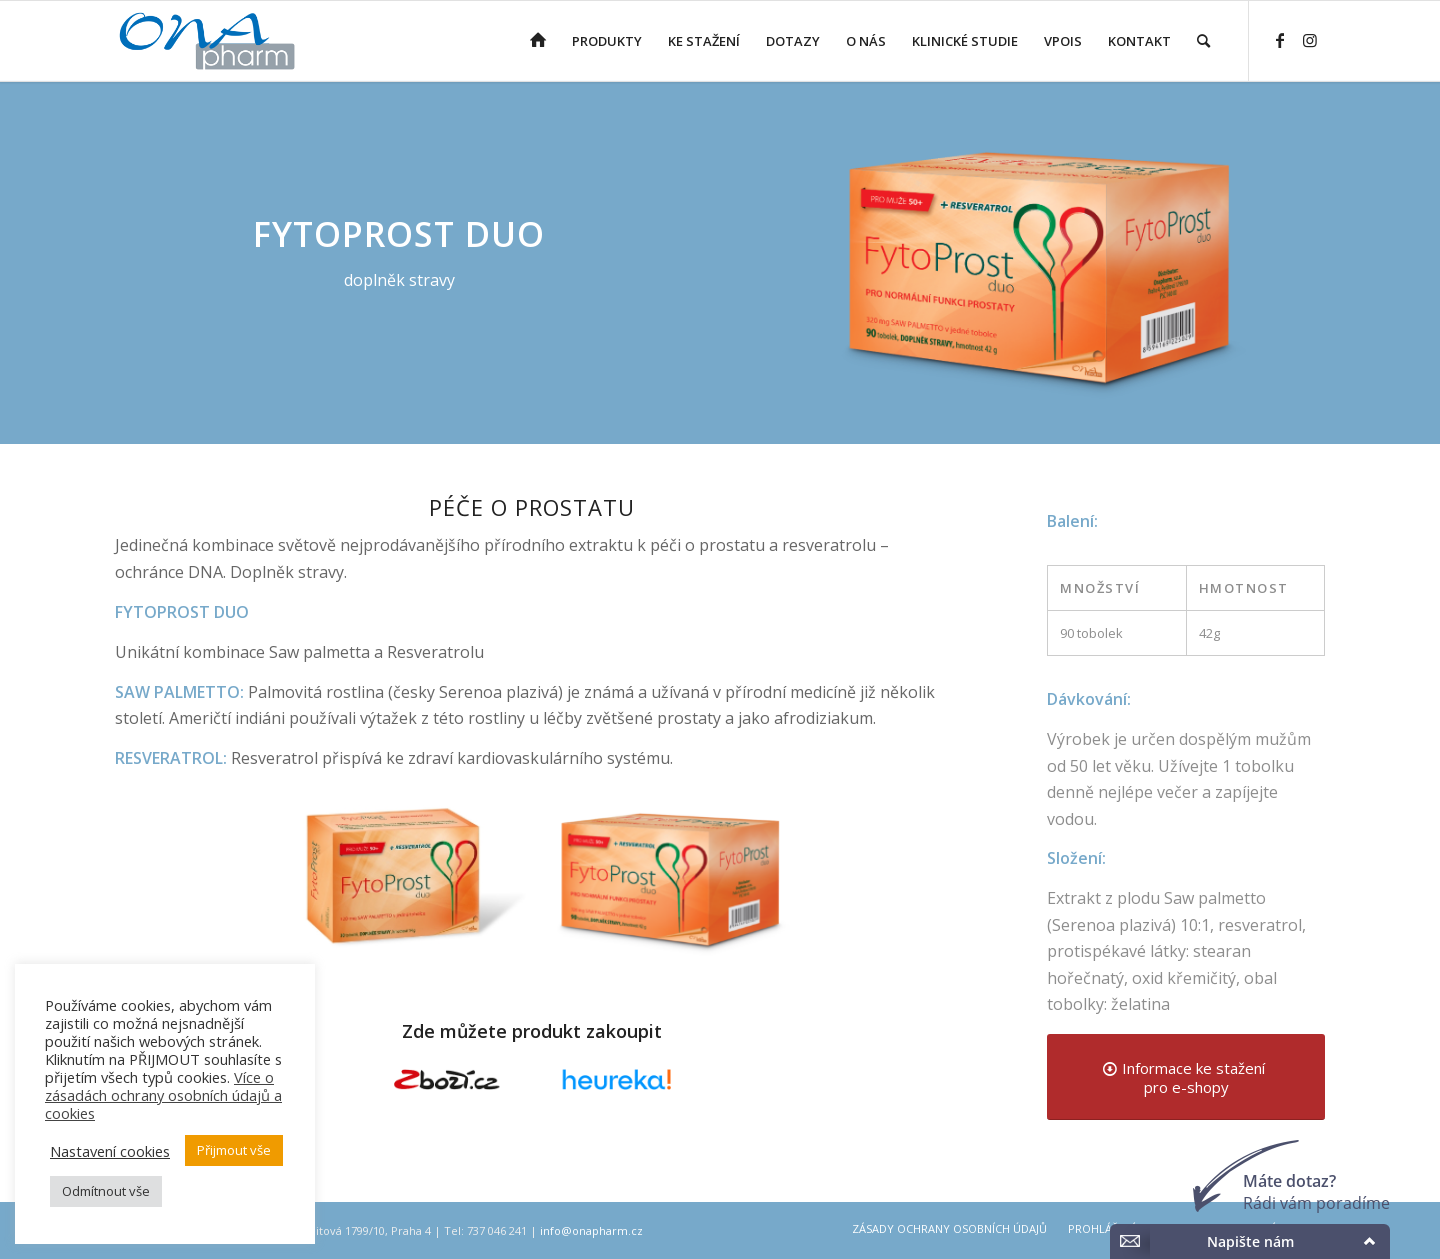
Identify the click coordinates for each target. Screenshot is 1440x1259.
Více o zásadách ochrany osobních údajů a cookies (163, 1095)
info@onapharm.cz (591, 1230)
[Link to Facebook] (1280, 40)
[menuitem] (538, 41)
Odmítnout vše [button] (106, 1191)
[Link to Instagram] (1310, 40)
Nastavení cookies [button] (110, 1151)
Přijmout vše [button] (234, 1150)
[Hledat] (1203, 41)
